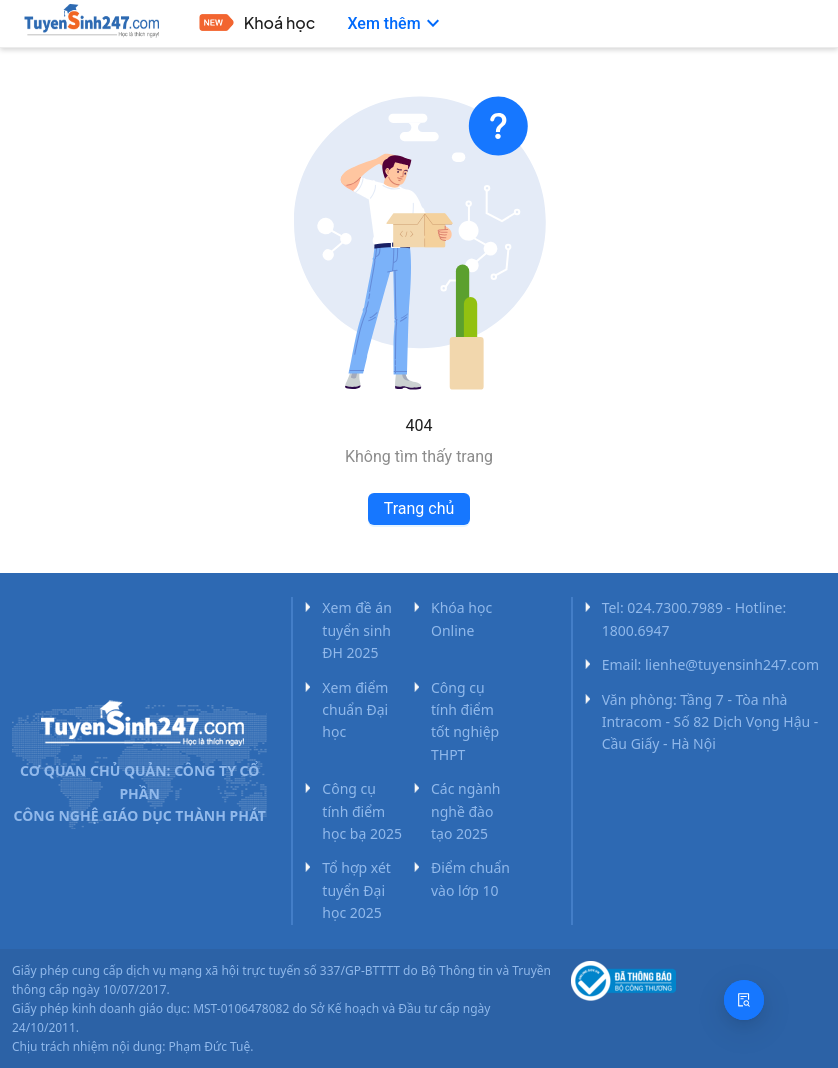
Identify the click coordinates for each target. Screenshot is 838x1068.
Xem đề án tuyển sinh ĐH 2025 (357, 630)
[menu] (439, 24)
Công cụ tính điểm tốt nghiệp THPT (465, 721)
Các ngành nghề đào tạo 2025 (465, 811)
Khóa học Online (461, 618)
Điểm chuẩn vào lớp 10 (470, 878)
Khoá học (280, 22)
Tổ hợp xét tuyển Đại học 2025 (356, 890)
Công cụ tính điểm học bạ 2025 (362, 811)
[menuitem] (257, 25)
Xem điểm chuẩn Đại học (355, 710)
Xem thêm (395, 24)
